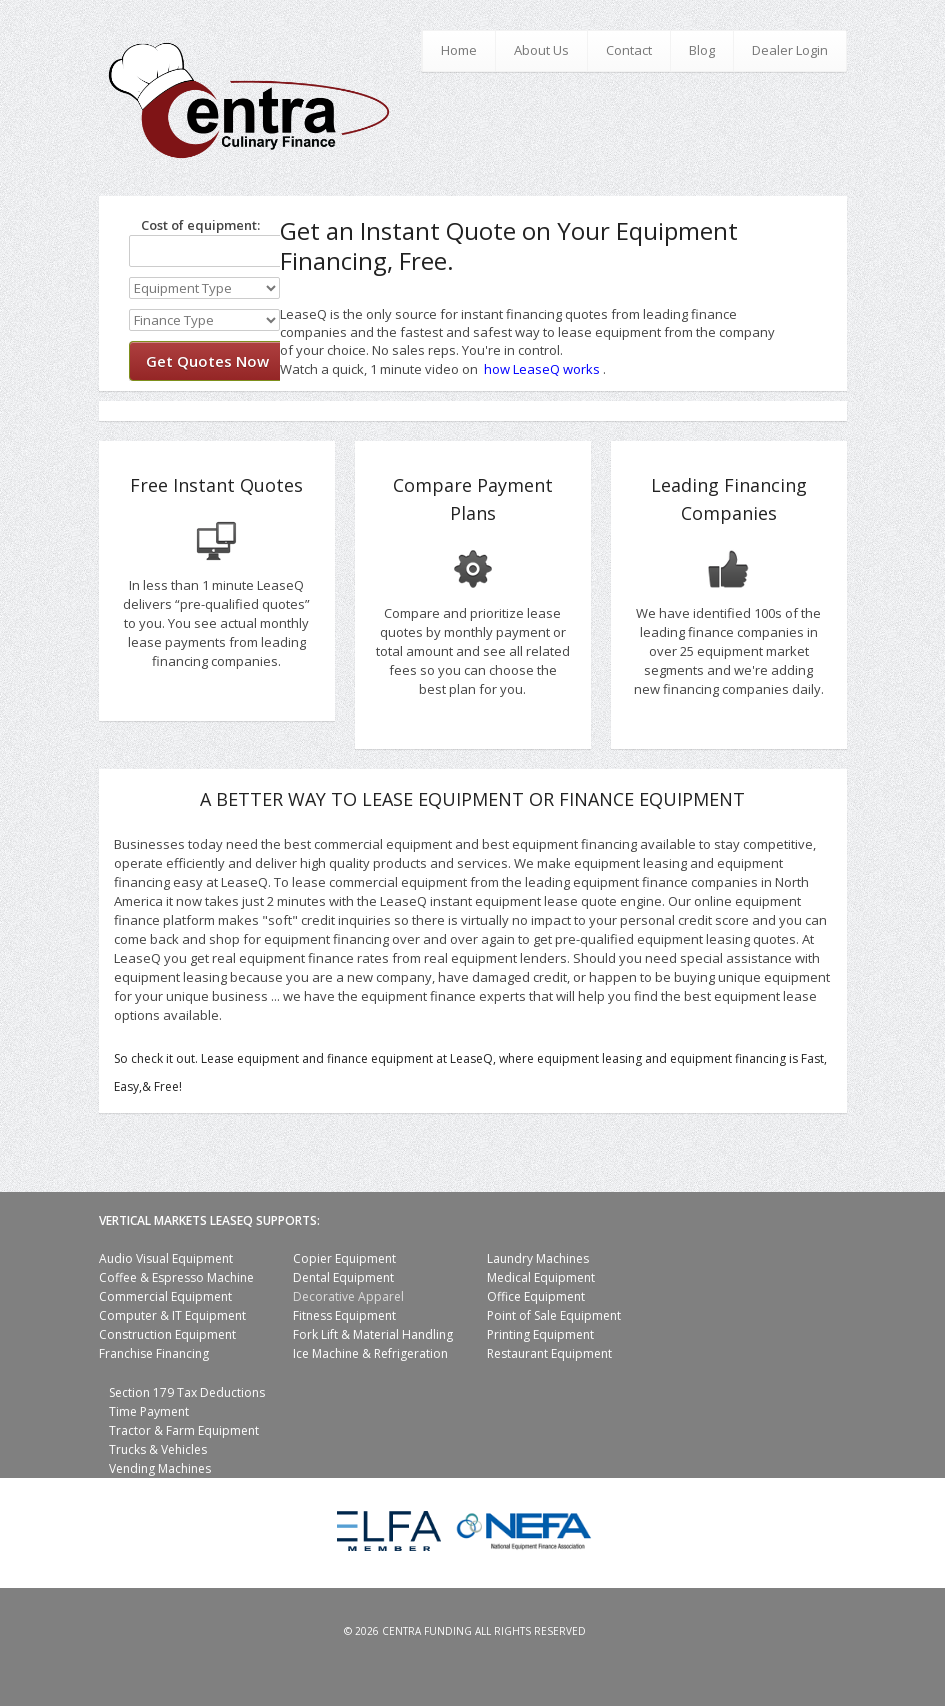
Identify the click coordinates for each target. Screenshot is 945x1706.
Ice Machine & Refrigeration (370, 1353)
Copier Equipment (344, 1258)
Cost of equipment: (194, 225)
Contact (629, 50)
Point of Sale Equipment (554, 1315)
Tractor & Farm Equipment (184, 1430)
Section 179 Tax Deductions (187, 1392)
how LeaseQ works (542, 369)
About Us (541, 50)
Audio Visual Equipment (166, 1258)
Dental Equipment (343, 1277)
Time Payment (149, 1411)
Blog (702, 50)
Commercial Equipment (165, 1296)
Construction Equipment (167, 1334)
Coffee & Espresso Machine (176, 1277)
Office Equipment (536, 1296)
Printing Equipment (540, 1334)
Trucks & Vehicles (158, 1449)
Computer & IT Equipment (172, 1315)
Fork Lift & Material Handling (373, 1334)
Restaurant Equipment (549, 1353)
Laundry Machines (538, 1258)
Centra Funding (427, 1631)
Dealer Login (790, 50)
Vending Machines (160, 1468)
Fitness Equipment (344, 1315)
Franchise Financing (154, 1353)
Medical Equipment (541, 1277)
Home (459, 50)
